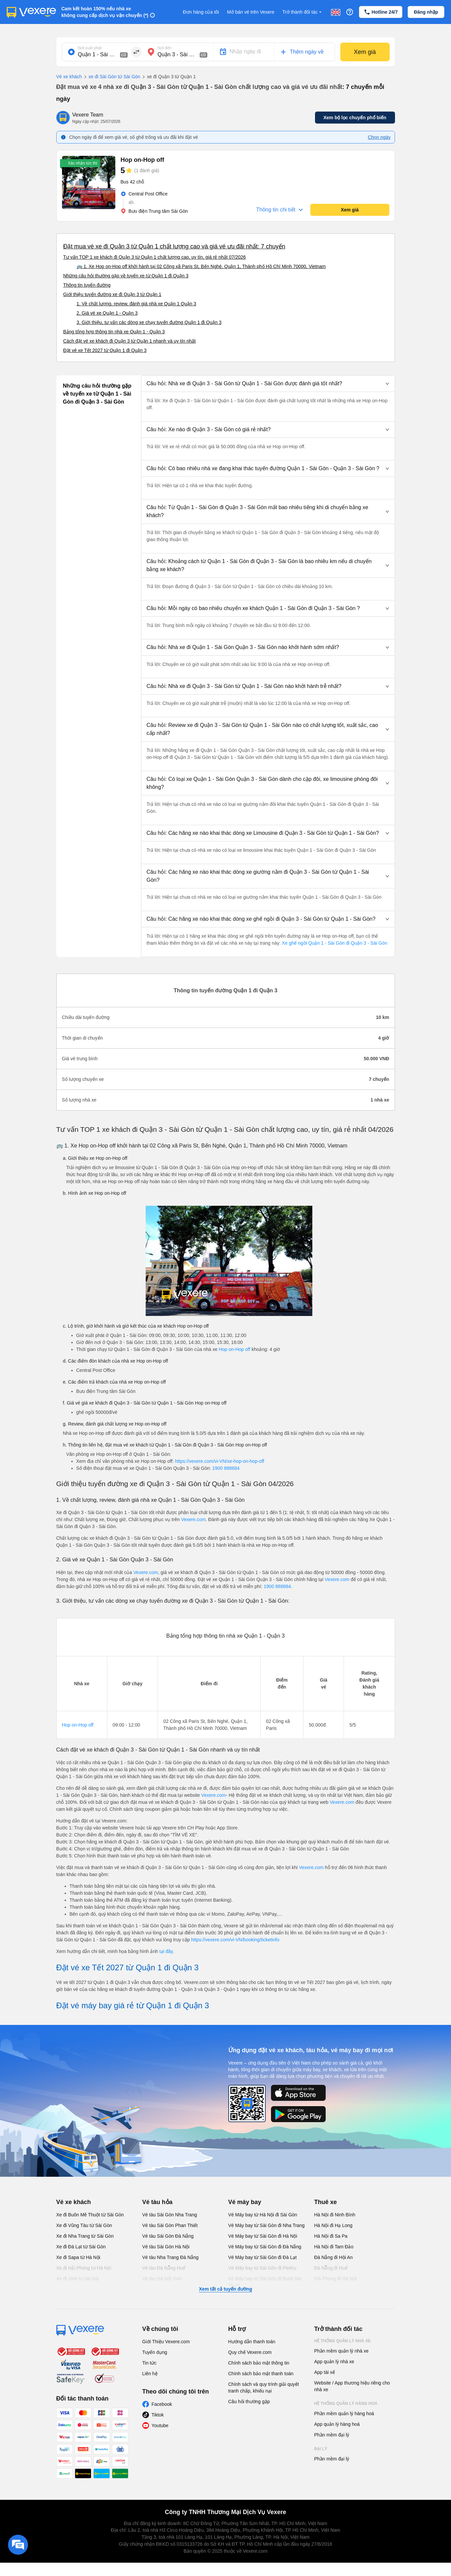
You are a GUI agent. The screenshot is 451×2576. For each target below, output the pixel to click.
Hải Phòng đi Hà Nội (335, 2278)
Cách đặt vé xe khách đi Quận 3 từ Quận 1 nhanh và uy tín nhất (129, 341)
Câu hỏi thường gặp (249, 2401)
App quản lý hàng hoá (337, 2424)
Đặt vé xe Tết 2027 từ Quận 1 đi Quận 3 (105, 350)
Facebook (162, 2404)
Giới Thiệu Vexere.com (166, 2341)
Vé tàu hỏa (157, 2202)
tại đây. (166, 1951)
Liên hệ (150, 2373)
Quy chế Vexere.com (250, 2352)
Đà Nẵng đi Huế (331, 2268)
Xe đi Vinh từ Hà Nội (77, 2278)
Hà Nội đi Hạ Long (333, 2225)
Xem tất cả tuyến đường (225, 2289)
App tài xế (324, 2372)
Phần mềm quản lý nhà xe (341, 2351)
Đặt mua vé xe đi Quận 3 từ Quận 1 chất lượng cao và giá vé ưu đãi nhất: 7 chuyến (174, 246)
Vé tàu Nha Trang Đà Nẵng (170, 2257)
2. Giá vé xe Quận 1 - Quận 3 (107, 313)
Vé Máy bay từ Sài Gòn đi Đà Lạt (262, 2257)
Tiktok (158, 2414)
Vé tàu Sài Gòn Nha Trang (169, 2214)
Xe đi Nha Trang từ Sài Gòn (85, 2236)
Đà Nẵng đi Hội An (333, 2257)
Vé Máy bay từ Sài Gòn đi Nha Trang (266, 2225)
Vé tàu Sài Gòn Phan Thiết (170, 2225)
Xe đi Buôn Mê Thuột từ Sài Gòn (90, 2214)
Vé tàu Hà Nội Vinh (162, 2278)
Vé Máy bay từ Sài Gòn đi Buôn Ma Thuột (265, 2282)
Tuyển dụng (154, 2352)
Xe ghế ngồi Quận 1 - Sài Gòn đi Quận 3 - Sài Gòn (334, 943)
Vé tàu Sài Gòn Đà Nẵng (168, 2236)
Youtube (160, 2425)
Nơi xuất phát (90, 48)
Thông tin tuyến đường (87, 285)
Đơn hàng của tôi (201, 12)
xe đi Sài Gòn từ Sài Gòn (111, 77)
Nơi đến (165, 48)
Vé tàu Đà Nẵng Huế (164, 2268)
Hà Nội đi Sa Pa (331, 2236)
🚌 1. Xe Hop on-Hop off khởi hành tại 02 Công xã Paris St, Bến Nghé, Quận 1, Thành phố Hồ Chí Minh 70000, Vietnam (201, 266)
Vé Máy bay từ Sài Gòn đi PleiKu (262, 2268)
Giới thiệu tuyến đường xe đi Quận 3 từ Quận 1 (112, 294)
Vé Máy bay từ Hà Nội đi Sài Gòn (262, 2214)
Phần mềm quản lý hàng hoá (344, 2413)
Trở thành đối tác (302, 12)
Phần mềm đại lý (331, 2434)
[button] (268, 384)
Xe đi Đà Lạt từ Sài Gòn (81, 2246)
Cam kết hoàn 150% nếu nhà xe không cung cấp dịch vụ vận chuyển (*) (104, 12)
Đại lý (320, 2448)
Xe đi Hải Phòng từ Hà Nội (83, 2268)
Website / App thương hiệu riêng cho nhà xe (352, 2386)
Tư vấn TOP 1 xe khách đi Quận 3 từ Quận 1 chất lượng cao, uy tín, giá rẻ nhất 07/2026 (154, 257)
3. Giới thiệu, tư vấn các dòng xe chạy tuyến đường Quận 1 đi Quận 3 (149, 322)
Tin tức (149, 2363)
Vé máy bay (244, 2202)
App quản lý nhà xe (334, 2361)
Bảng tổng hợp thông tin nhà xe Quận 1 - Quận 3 (114, 331)
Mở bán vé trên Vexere (250, 12)
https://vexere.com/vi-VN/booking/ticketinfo (235, 1939)
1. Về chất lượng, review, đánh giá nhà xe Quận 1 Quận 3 (136, 303)
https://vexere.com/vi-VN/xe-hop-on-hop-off (219, 1461)
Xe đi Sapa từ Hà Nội (78, 2257)
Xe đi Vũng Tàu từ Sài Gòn (84, 2225)
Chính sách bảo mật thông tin (258, 2363)
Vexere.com (193, 1519)
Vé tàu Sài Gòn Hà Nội (166, 2246)
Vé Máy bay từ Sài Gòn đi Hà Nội (262, 2236)
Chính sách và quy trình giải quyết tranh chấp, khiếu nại (263, 2388)
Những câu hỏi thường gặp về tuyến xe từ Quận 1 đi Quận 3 (126, 275)
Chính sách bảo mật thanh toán (261, 2373)
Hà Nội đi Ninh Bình (334, 2214)
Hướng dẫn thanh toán (251, 2341)
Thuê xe (325, 2202)
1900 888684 (226, 1468)
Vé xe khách (69, 76)
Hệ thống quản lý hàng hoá (346, 2403)
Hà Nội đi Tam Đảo (334, 2246)
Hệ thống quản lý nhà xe (342, 2341)
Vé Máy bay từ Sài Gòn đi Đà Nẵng (264, 2246)
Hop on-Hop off (234, 1349)
